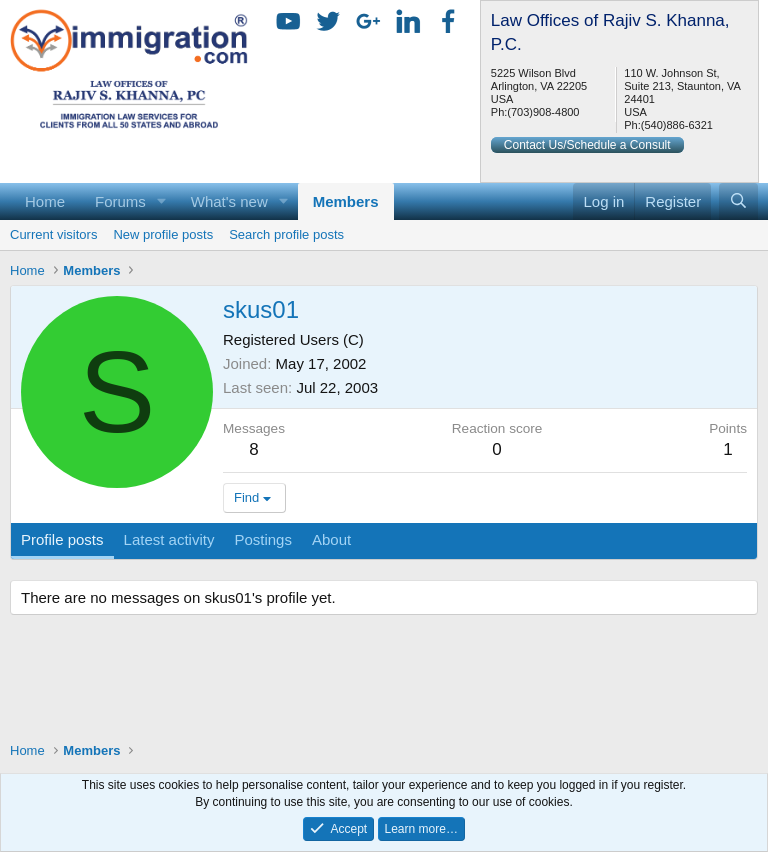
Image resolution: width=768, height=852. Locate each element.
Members (346, 201)
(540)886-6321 (677, 125)
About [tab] (331, 539)
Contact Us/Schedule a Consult (587, 145)
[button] (162, 201)
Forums (120, 201)
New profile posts (163, 234)
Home (45, 201)
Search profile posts (286, 234)
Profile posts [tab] (62, 539)
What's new (229, 201)
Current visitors (53, 234)
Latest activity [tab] (169, 539)
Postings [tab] (263, 539)
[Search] (738, 201)
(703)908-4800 (543, 112)
